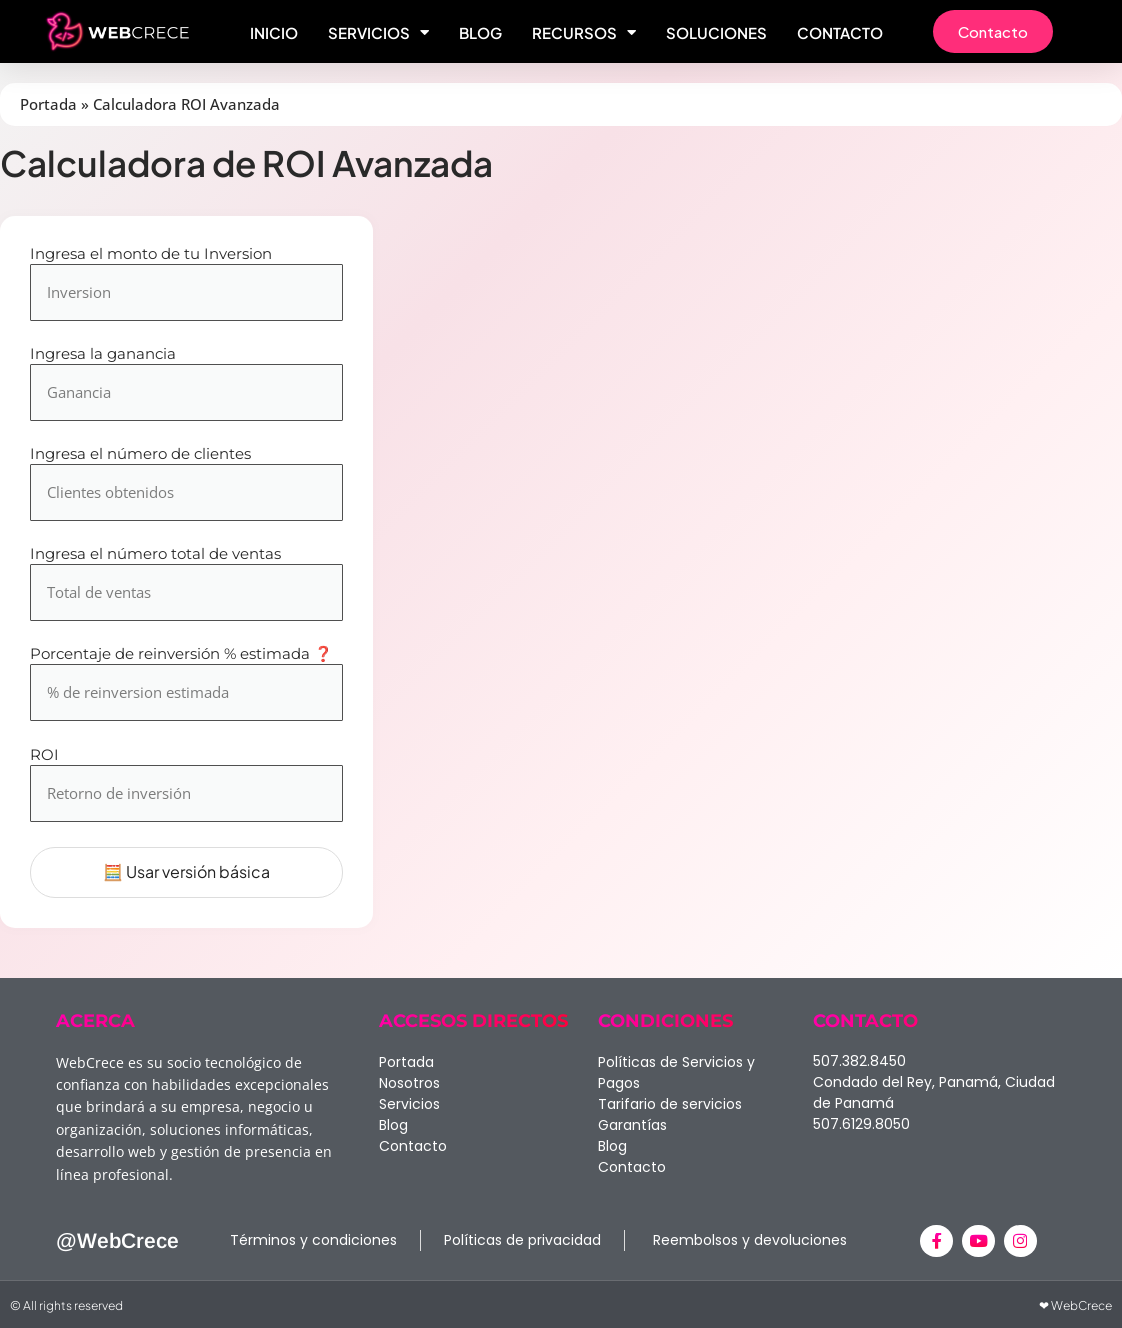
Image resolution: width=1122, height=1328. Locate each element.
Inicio (274, 32)
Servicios (378, 32)
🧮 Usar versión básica (186, 871)
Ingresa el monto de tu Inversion (151, 254)
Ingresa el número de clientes (140, 454)
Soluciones (716, 32)
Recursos (584, 32)
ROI (44, 755)
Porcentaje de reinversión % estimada (181, 654)
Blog (480, 32)
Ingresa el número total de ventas (155, 554)
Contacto (840, 32)
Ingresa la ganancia (103, 354)
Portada (48, 104)
